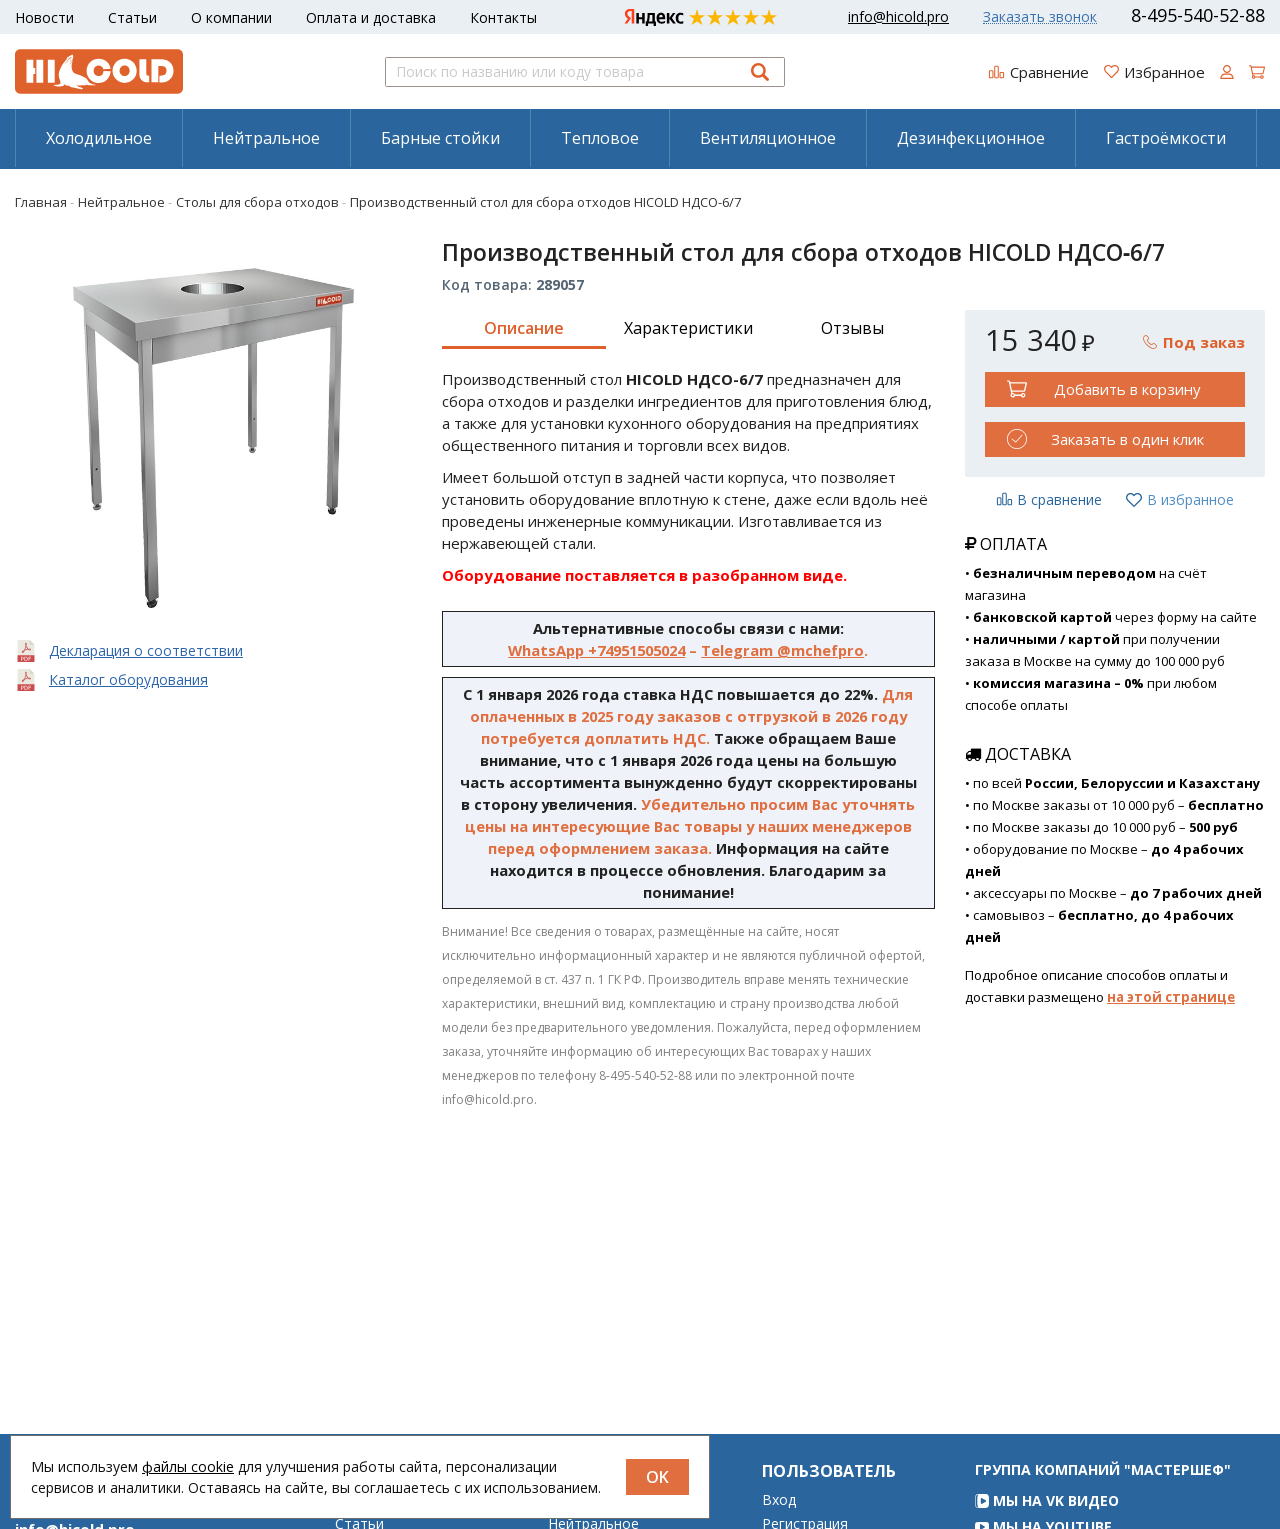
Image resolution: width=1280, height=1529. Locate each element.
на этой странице (1171, 997)
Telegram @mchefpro (782, 650)
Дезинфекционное (971, 138)
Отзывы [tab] (852, 328)
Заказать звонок (1040, 17)
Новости (44, 17)
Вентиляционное (768, 138)
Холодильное (99, 138)
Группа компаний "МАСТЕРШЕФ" (1103, 1497)
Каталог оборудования (128, 679)
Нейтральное (266, 138)
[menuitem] (98, 138)
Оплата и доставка (371, 17)
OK (657, 1477)
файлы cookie (188, 1466)
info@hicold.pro (898, 17)
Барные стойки (440, 138)
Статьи (132, 17)
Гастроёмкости (1166, 138)
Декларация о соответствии (146, 650)
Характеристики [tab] (688, 328)
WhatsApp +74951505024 (596, 650)
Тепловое (600, 138)
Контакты (503, 17)
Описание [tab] (524, 328)
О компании (231, 17)
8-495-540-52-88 (1198, 15)
